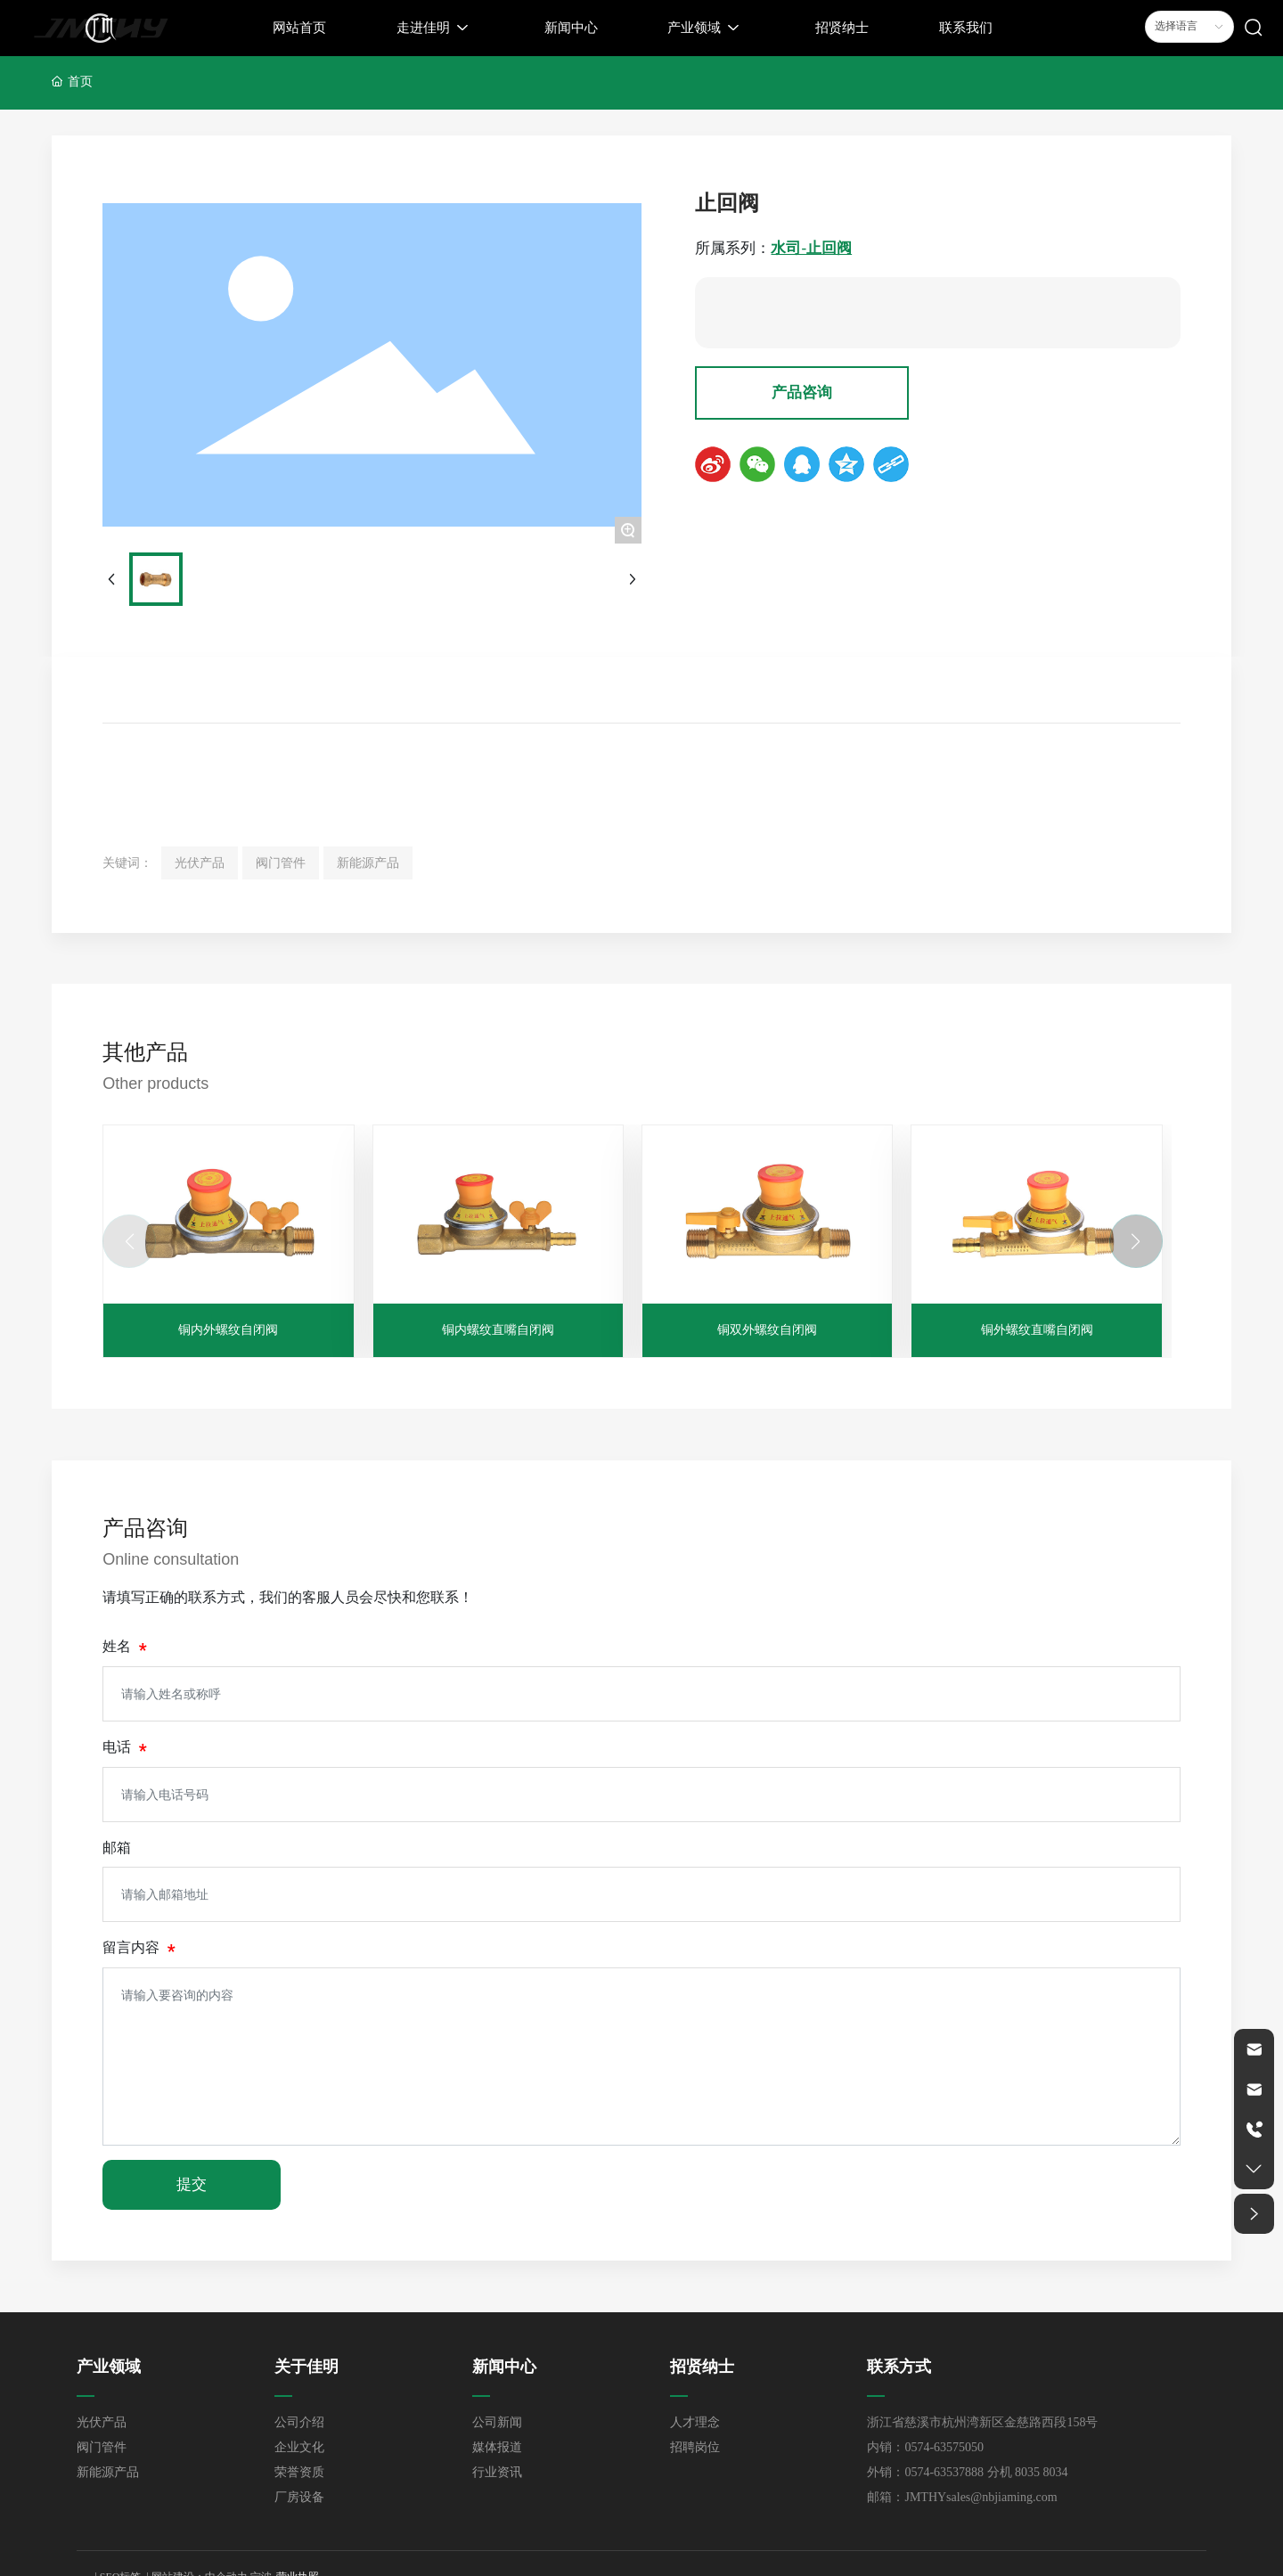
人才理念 (695, 2422)
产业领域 (109, 2367)
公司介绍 (299, 2422)
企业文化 (299, 2447)
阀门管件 (102, 2447)
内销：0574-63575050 (925, 2447)
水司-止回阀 (811, 248)
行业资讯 (497, 2472)
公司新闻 (497, 2422)
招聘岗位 (695, 2447)
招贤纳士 (702, 2367)
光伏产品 (102, 2422)
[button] (1136, 1241)
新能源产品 (108, 2472)
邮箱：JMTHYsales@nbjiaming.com (962, 2497)
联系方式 (899, 2367)
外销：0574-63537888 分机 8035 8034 (967, 2472)
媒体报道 (497, 2447)
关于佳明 (306, 2367)
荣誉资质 (299, 2472)
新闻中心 (504, 2367)
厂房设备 (299, 2497)
